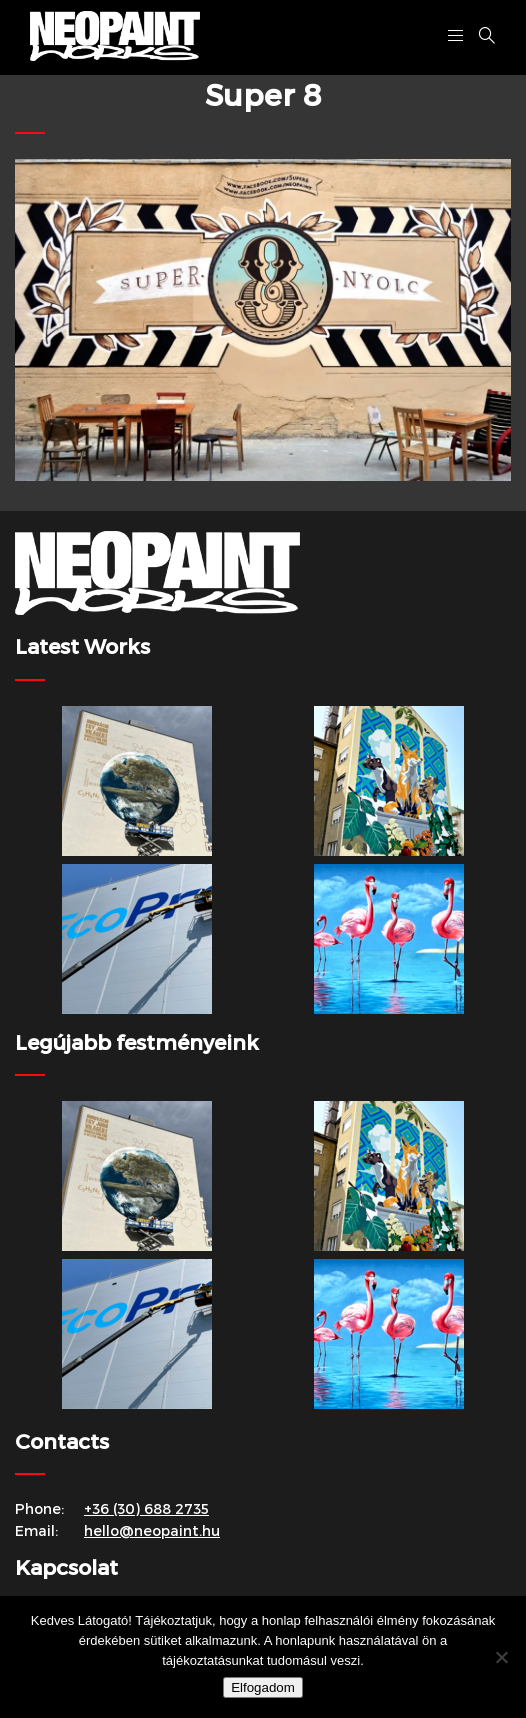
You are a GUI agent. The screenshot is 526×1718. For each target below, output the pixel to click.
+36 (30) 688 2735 (146, 1508)
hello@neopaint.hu (152, 1530)
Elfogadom (263, 1687)
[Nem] (501, 1657)
